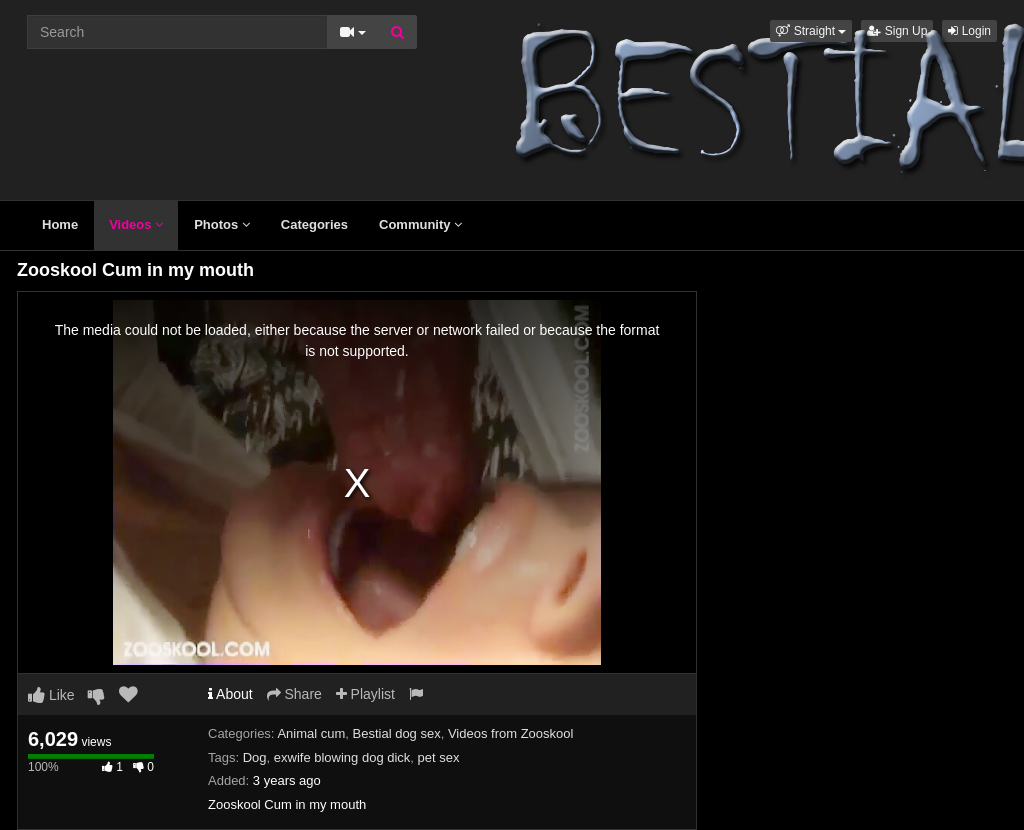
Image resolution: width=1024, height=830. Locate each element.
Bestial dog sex (397, 733)
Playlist (365, 694)
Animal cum (311, 733)
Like (51, 695)
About (230, 694)
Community (420, 224)
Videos (136, 224)
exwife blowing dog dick (342, 757)
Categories (314, 224)
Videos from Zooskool (511, 733)
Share (294, 694)
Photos (222, 224)
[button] (811, 31)
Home (60, 224)
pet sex (439, 757)
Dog (255, 757)
